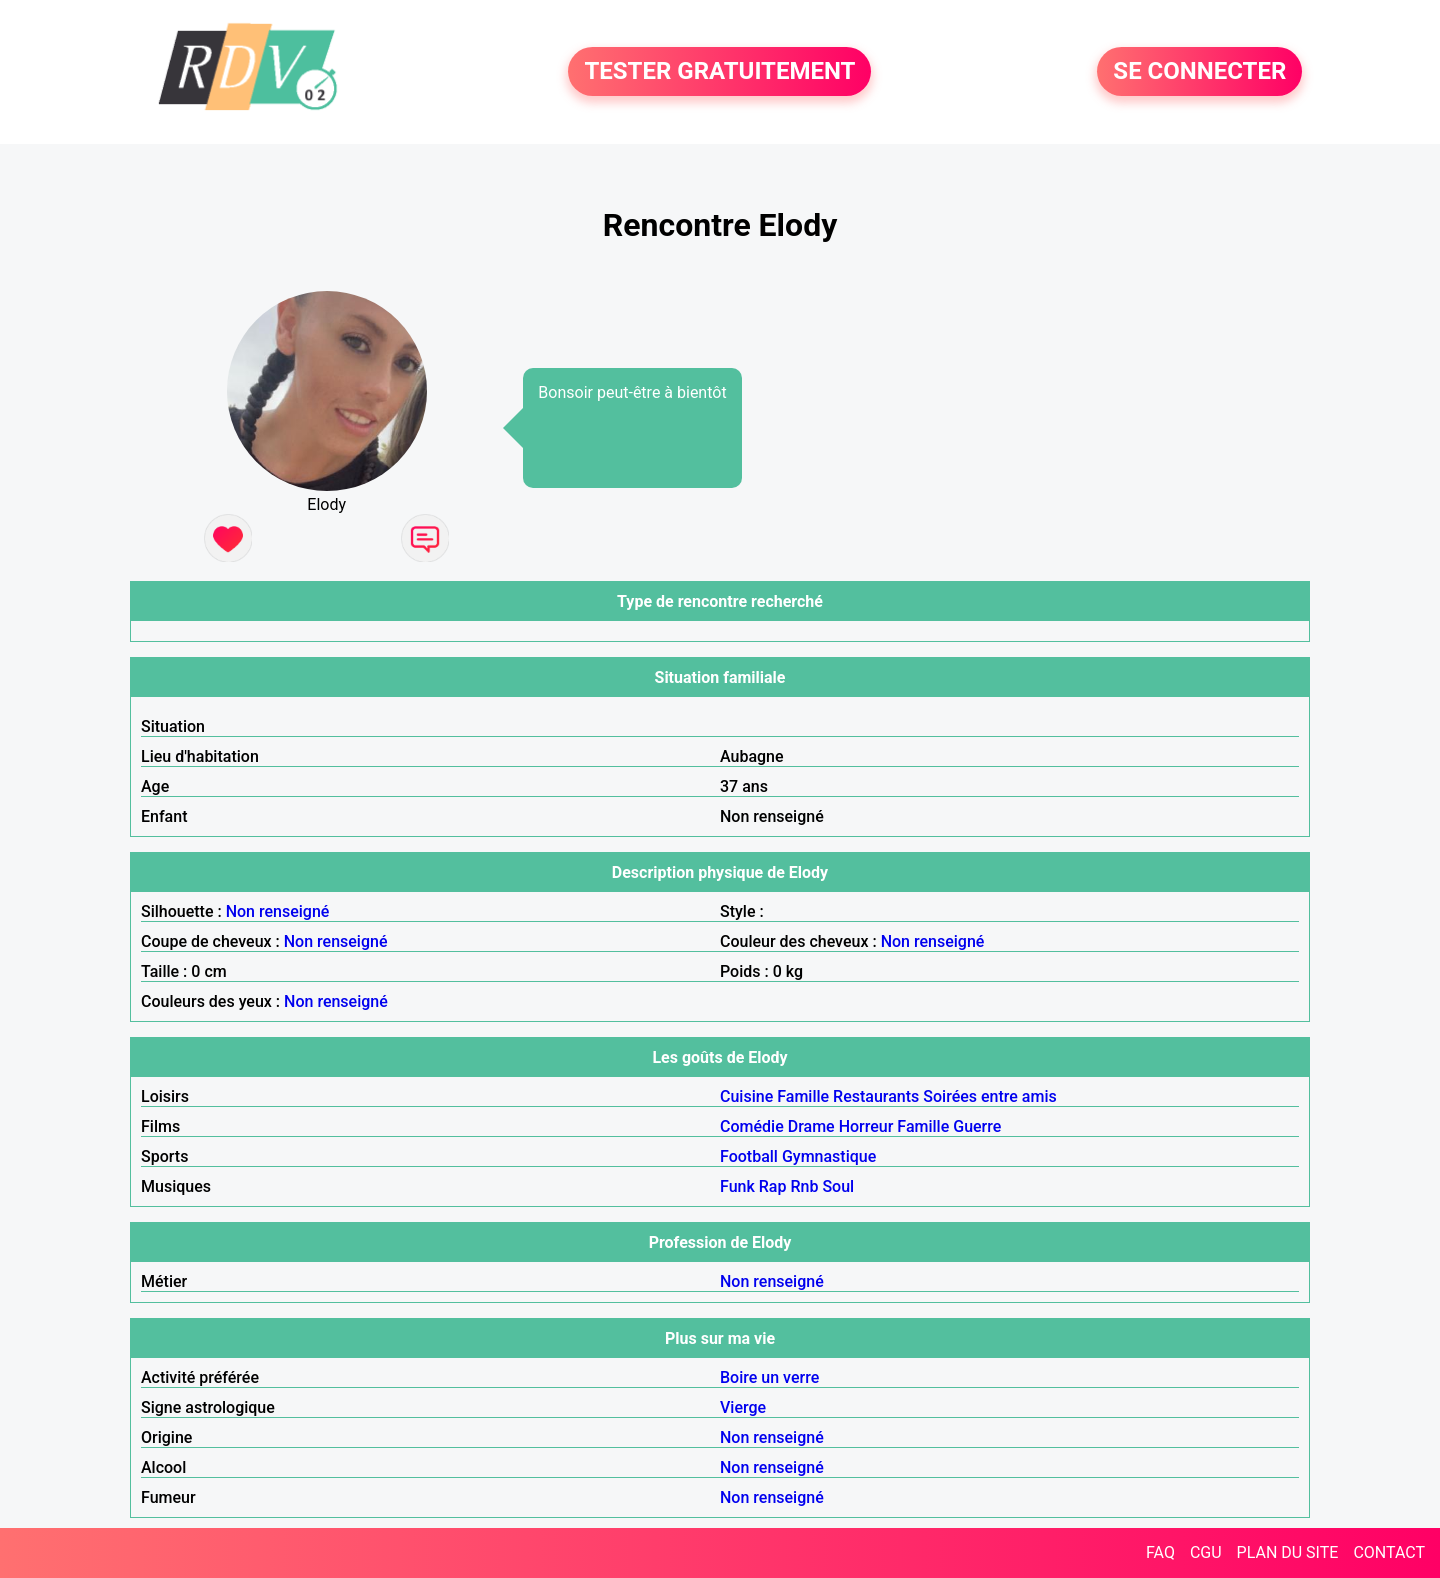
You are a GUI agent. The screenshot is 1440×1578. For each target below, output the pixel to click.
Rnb (804, 1186)
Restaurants (876, 1096)
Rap (773, 1186)
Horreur (866, 1126)
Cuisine (746, 1096)
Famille (803, 1096)
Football (749, 1156)
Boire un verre (769, 1377)
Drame (811, 1126)
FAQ (1160, 1552)
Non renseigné (278, 911)
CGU (1206, 1552)
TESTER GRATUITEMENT (719, 72)
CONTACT (1389, 1552)
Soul (838, 1186)
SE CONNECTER (1199, 72)
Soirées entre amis (989, 1096)
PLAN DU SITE (1288, 1552)
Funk (737, 1186)
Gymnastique (829, 1156)
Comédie (752, 1126)
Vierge (743, 1407)
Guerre (977, 1126)
